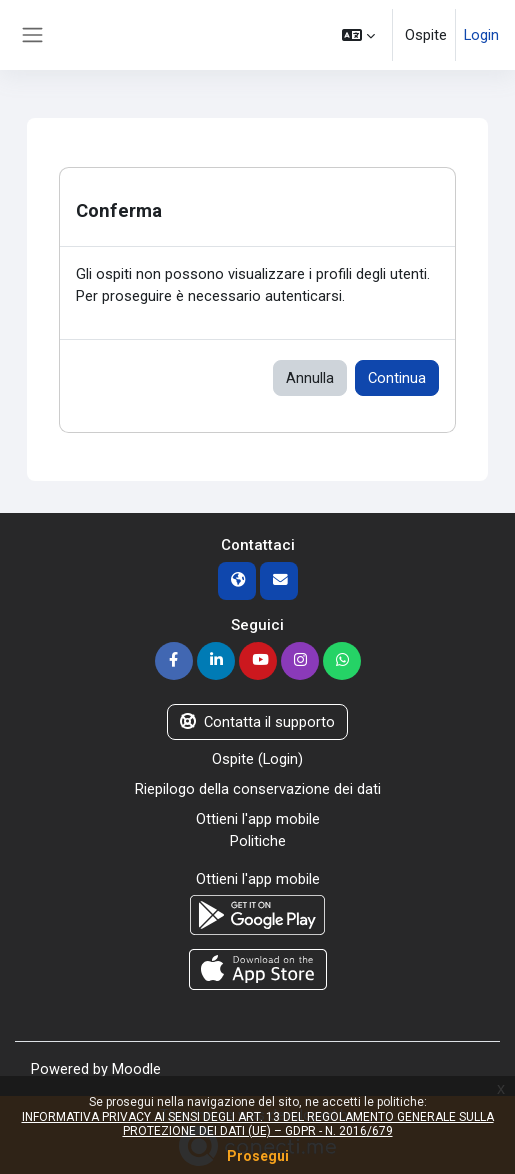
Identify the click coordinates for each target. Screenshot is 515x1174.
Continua (397, 378)
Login (481, 35)
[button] (358, 35)
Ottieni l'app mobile (258, 819)
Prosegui (258, 1156)
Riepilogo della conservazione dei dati (258, 789)
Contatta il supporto (257, 722)
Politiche (258, 841)
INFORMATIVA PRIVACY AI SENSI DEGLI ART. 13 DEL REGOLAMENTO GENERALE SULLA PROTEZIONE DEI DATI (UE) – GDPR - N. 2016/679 (258, 1124)
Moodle (136, 1069)
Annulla (310, 378)
